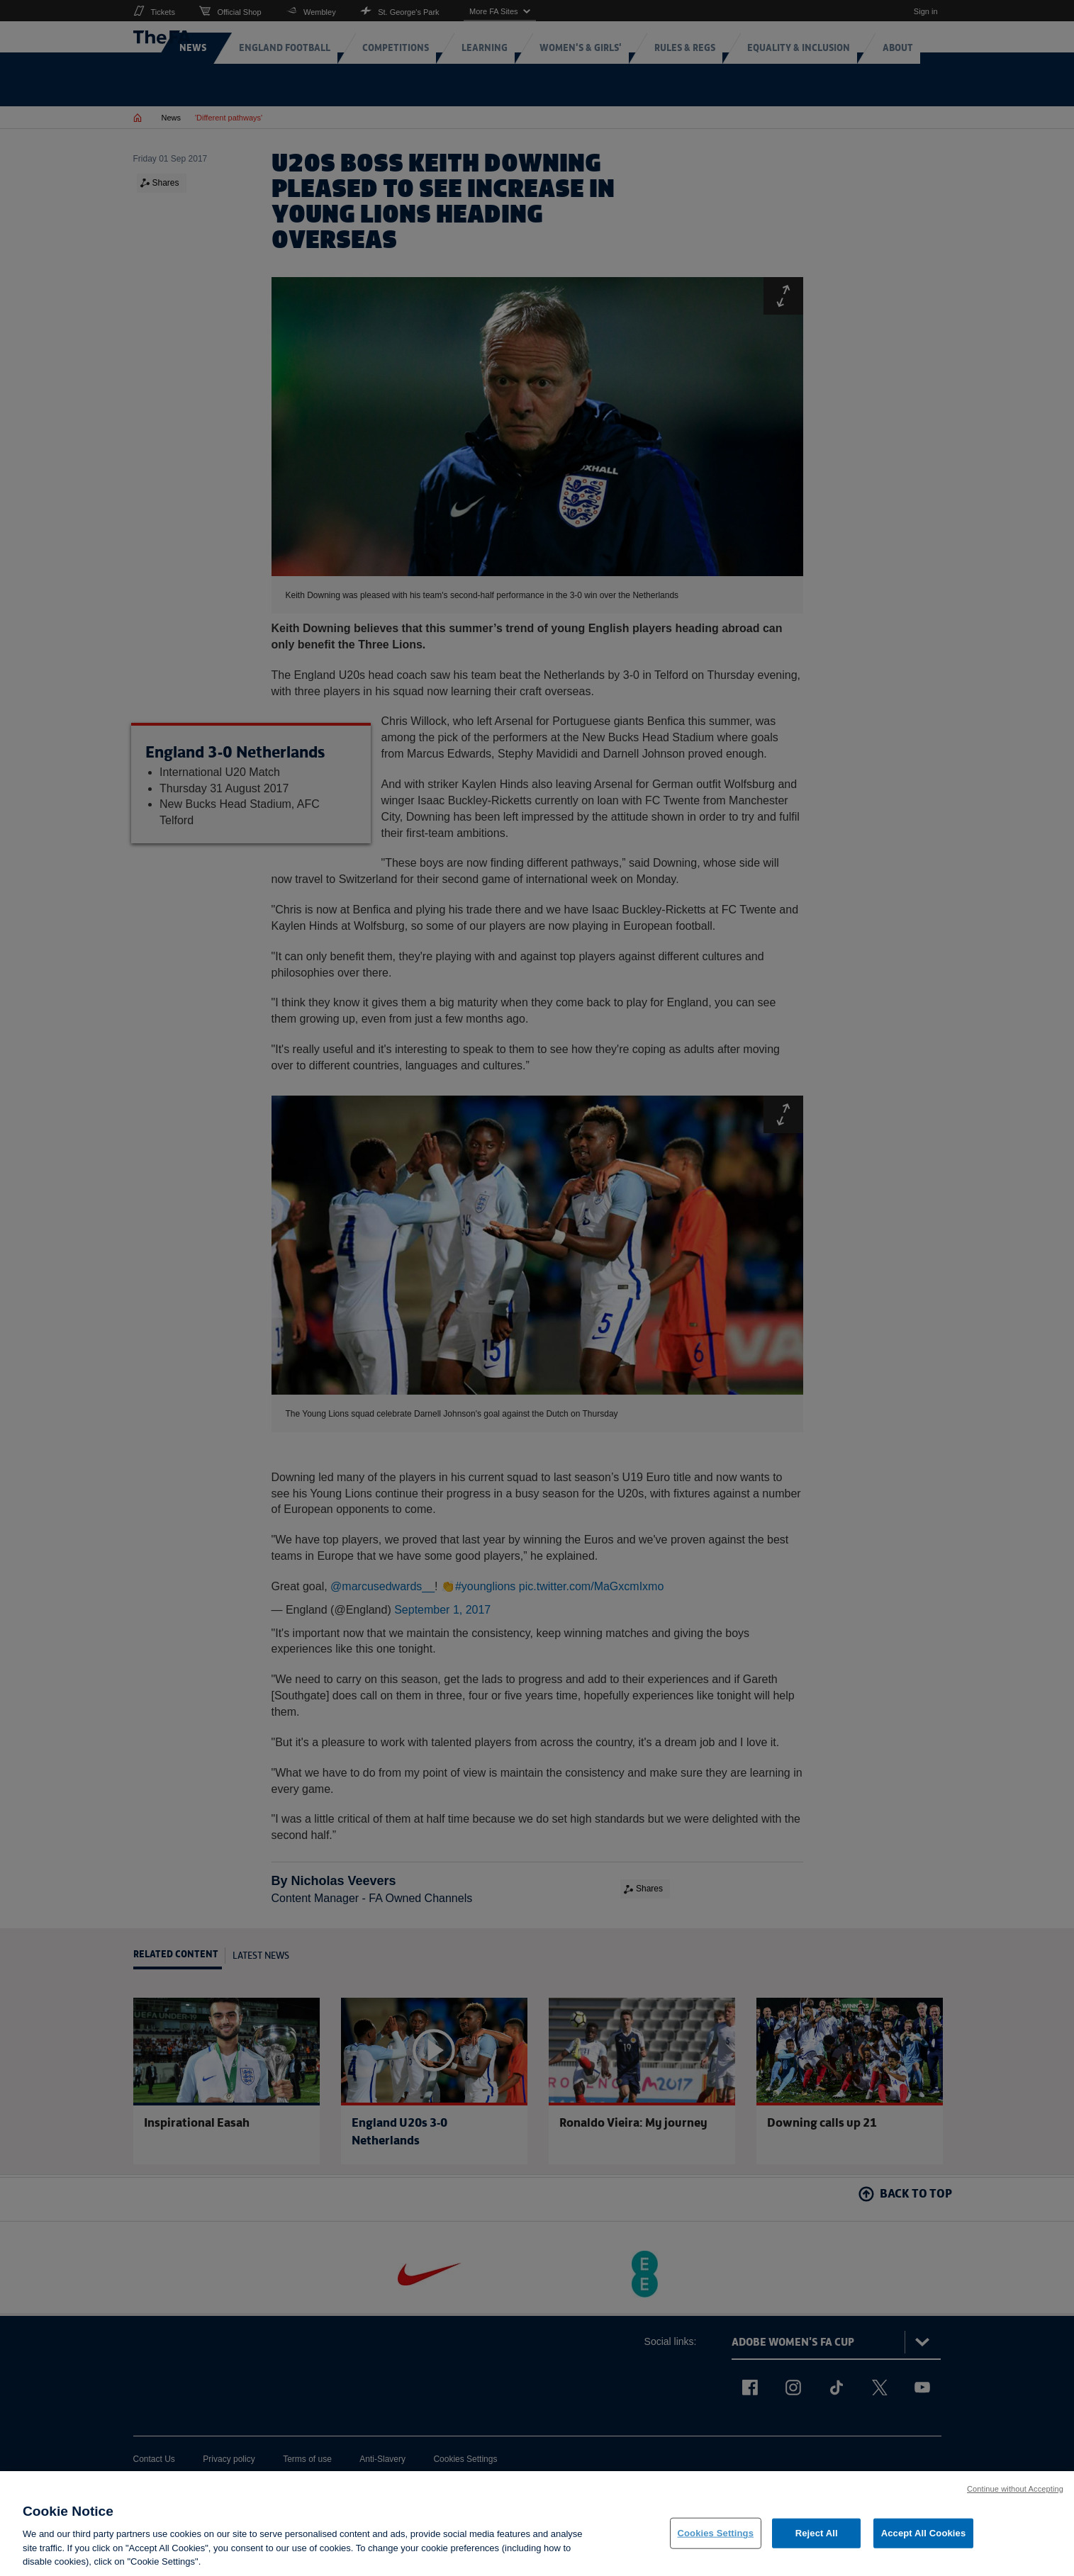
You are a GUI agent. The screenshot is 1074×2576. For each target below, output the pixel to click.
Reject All (816, 2536)
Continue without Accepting (1015, 2491)
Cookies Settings (716, 2536)
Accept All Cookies (923, 2536)
